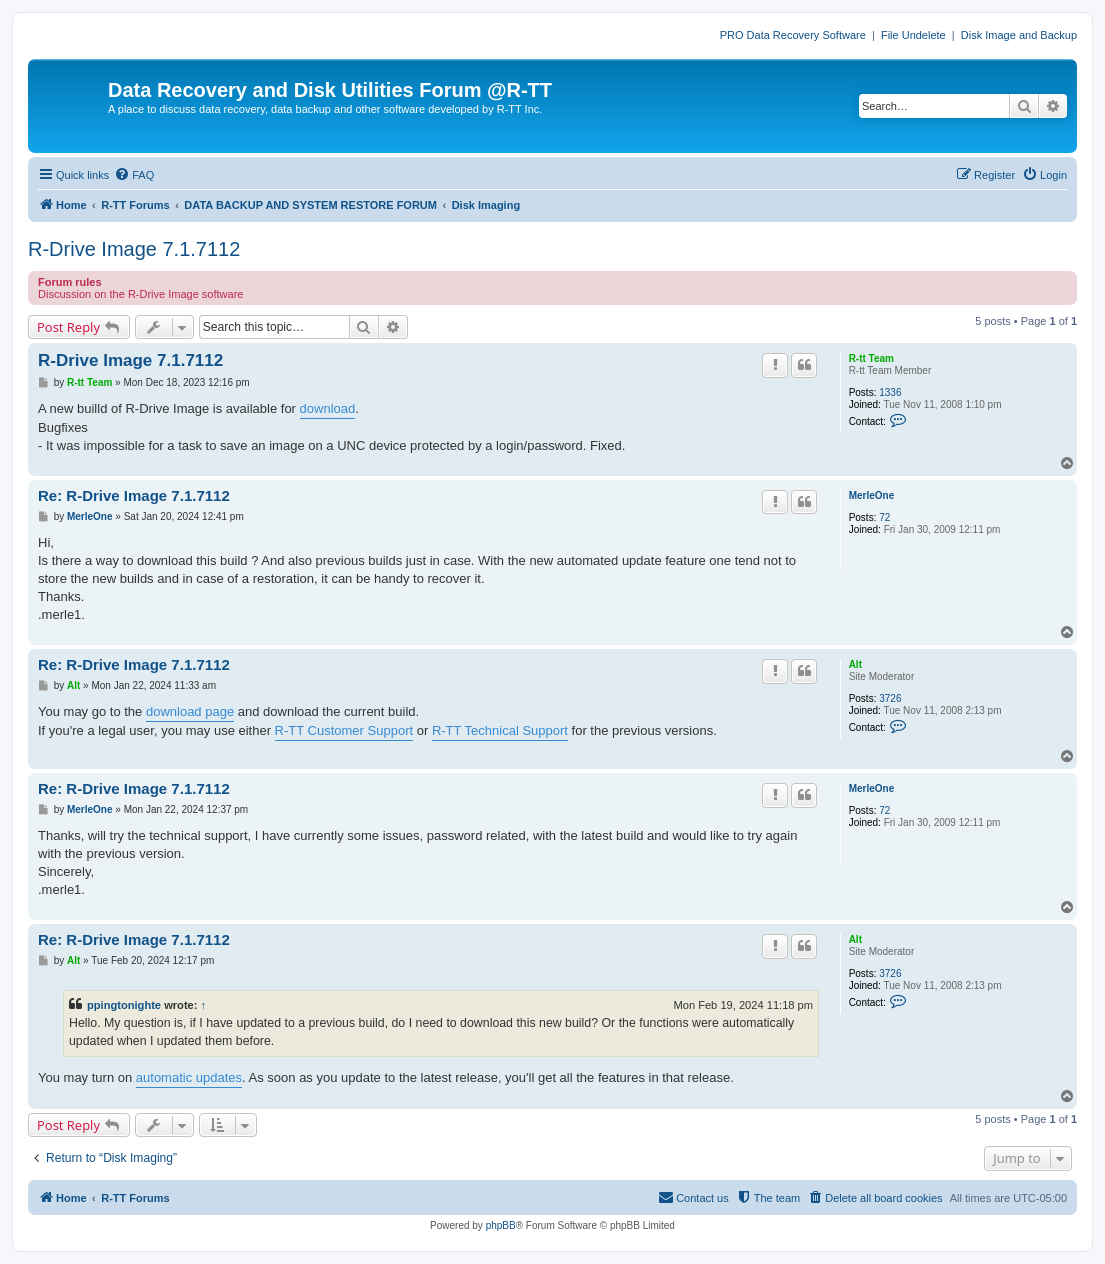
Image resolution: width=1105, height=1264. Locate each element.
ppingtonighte (124, 1005)
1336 (890, 392)
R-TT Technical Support (500, 730)
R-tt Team (871, 358)
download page (190, 711)
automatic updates (189, 1077)
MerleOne (872, 495)
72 (884, 517)
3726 (890, 698)
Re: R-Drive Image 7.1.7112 (134, 495)
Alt (855, 664)
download (328, 408)
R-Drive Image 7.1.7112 (134, 249)
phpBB (501, 1225)
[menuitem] (134, 175)
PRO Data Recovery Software (793, 35)
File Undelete (913, 35)
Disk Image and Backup (1019, 35)
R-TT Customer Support (344, 730)
